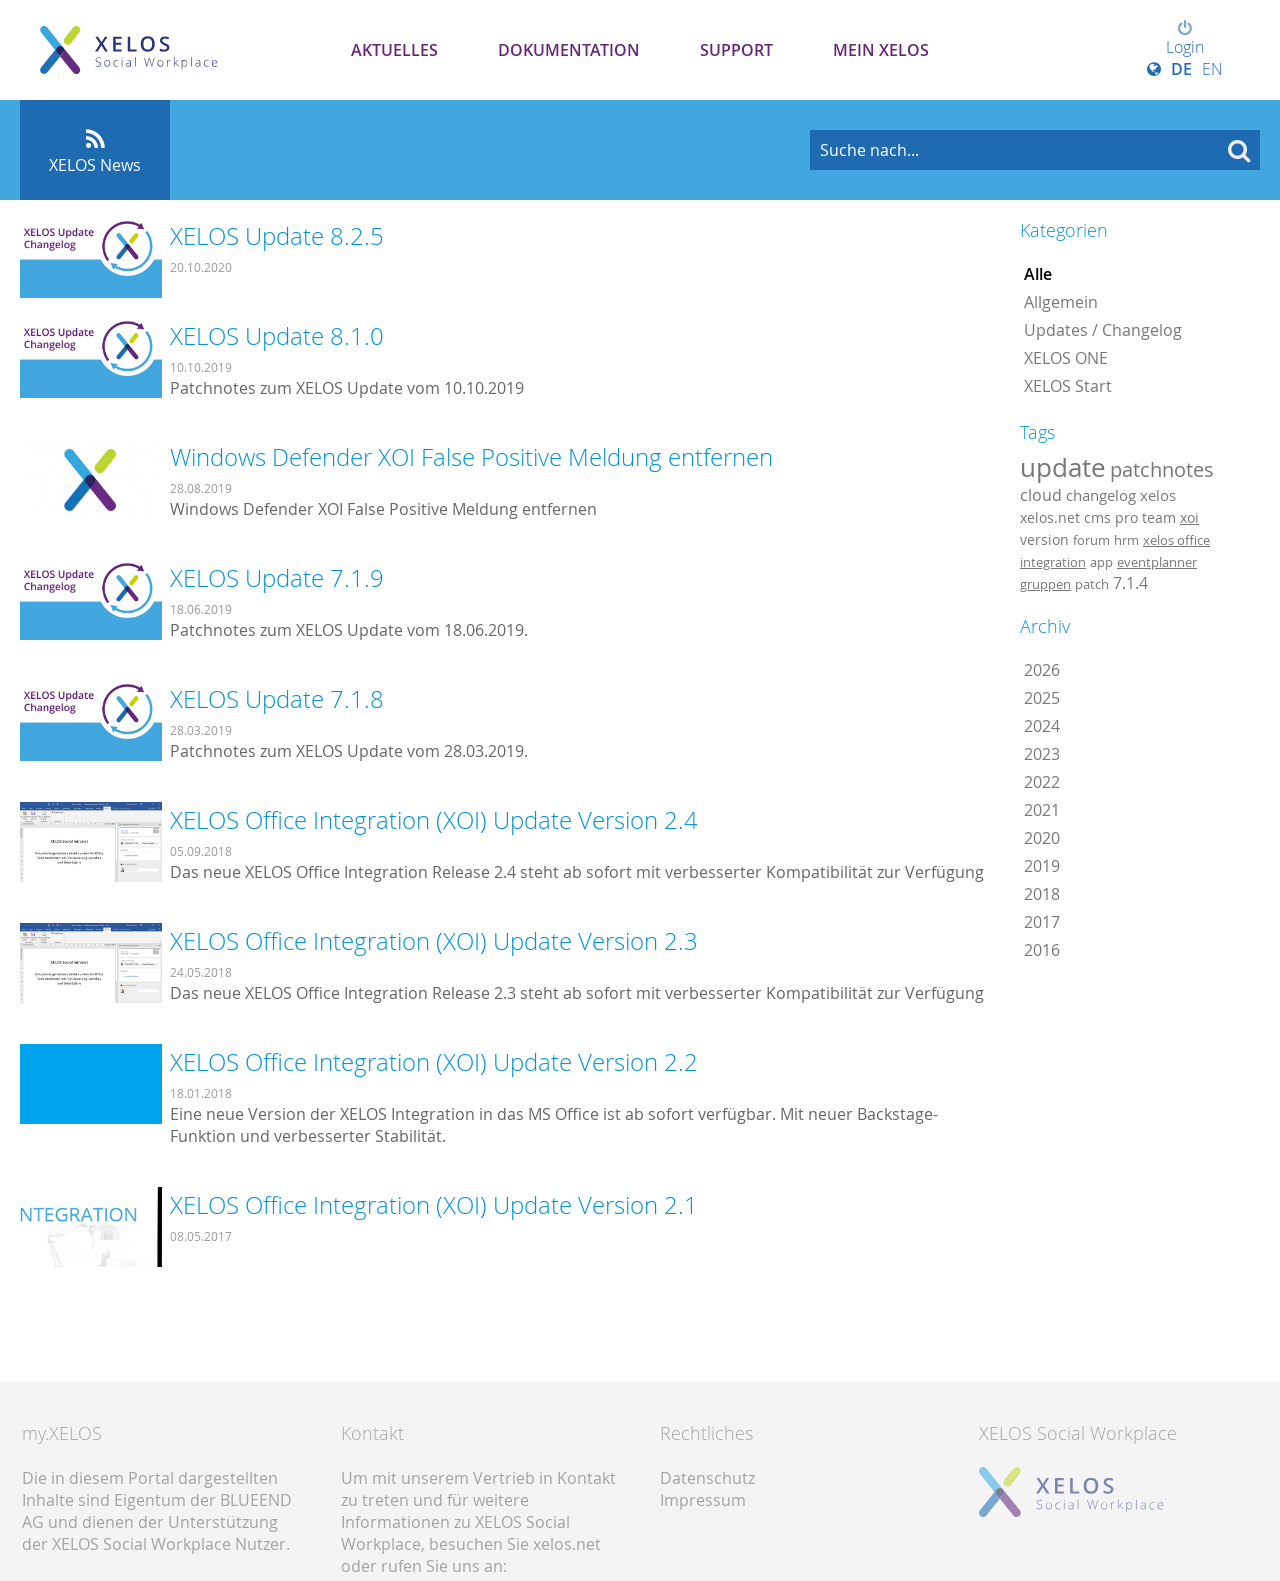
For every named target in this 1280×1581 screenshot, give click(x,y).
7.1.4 (1130, 583)
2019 (1042, 866)
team (1159, 517)
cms (1097, 517)
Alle (1038, 274)
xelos (1158, 495)
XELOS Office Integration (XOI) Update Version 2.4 (434, 820)
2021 (1042, 810)
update (1063, 467)
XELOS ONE (1066, 358)
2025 (1042, 698)
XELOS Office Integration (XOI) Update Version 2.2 (434, 1062)
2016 (1042, 950)
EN (1212, 69)
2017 (1042, 922)
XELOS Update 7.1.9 (277, 578)
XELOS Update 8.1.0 (277, 336)
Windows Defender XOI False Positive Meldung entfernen (471, 457)
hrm (1126, 540)
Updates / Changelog (1103, 330)
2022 (1042, 782)
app (1101, 562)
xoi (1189, 517)
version (1044, 540)
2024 (1042, 726)
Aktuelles (394, 50)
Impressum (703, 1500)
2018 (1042, 894)
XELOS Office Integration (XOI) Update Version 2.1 (434, 1205)
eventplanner (1157, 562)
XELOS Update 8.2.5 (277, 236)
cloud (1041, 495)
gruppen (1045, 584)
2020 (1042, 838)
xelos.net (1050, 517)
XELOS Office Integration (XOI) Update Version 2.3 (434, 941)
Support (736, 50)
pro (1126, 517)
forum (1091, 540)
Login (1185, 39)
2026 (1042, 670)
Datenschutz (707, 1478)
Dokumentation (569, 50)
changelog (1101, 495)
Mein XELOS (881, 50)
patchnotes (1162, 469)
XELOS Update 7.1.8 (277, 699)
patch (1092, 584)
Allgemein (1061, 302)
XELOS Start (1068, 386)
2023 (1042, 754)
